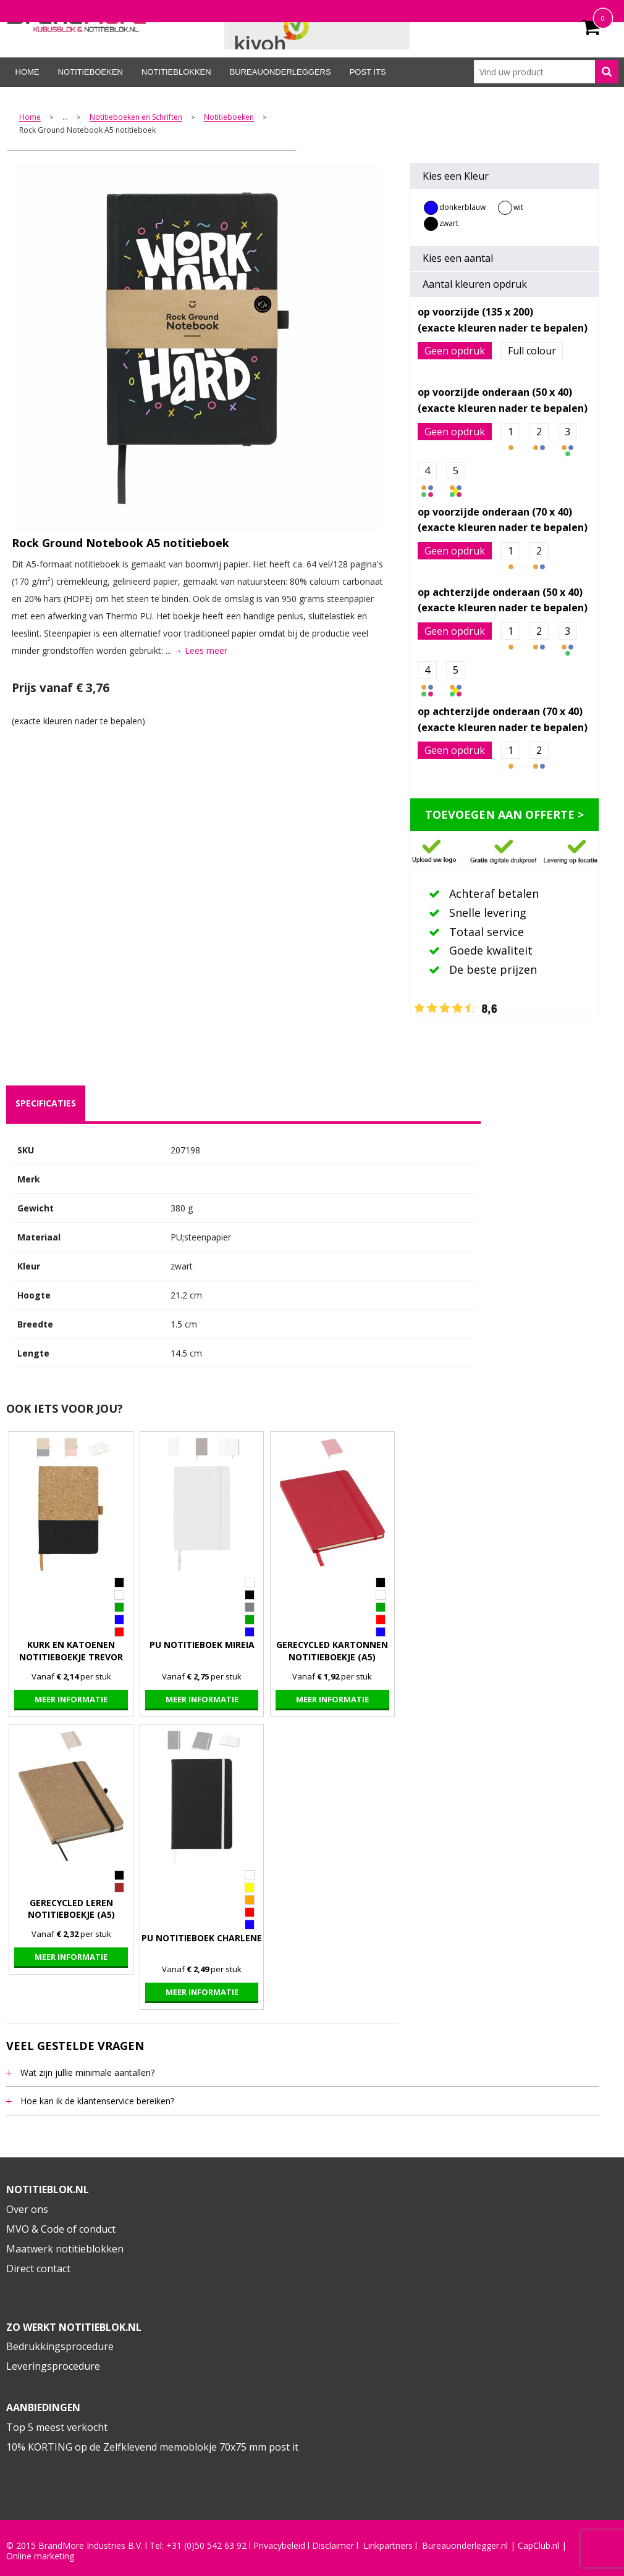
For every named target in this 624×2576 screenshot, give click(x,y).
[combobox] (546, 71)
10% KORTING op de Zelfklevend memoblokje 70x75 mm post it (152, 2447)
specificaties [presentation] (45, 1103)
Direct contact (38, 2268)
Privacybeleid (279, 2546)
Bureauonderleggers (280, 72)
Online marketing (40, 2556)
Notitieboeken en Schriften (136, 118)
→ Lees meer (200, 650)
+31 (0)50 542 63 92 (206, 2546)
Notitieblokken (176, 72)
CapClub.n (537, 2546)
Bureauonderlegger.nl (465, 2546)
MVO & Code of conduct (61, 2229)
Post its (368, 72)
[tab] (45, 1103)
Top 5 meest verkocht (57, 2427)
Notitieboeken (90, 72)
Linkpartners (388, 2546)
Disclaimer (333, 2546)
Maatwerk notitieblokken (65, 2249)
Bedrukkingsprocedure (60, 2346)
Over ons (27, 2209)
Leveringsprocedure (53, 2366)
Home (27, 72)
